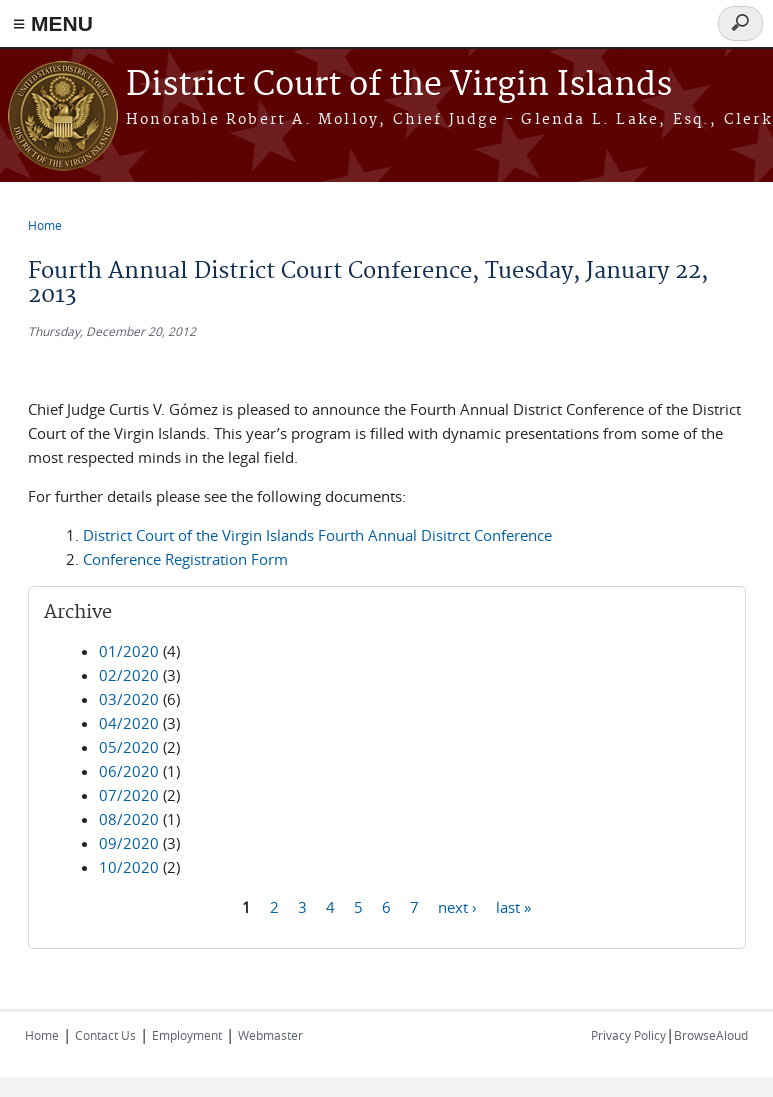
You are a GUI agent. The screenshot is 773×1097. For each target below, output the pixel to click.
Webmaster (270, 1035)
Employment (187, 1035)
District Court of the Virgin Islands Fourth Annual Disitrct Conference (317, 535)
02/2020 (129, 675)
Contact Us (105, 1035)
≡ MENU (53, 23)
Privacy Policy (628, 1035)
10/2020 (129, 867)
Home (45, 225)
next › (457, 906)
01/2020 (129, 651)
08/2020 (129, 819)
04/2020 (129, 723)
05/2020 (129, 747)
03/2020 (129, 699)
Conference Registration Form (185, 559)
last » (513, 906)
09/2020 (129, 843)
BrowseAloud (711, 1035)
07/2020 (129, 795)
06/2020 (129, 771)
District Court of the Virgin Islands (399, 85)
